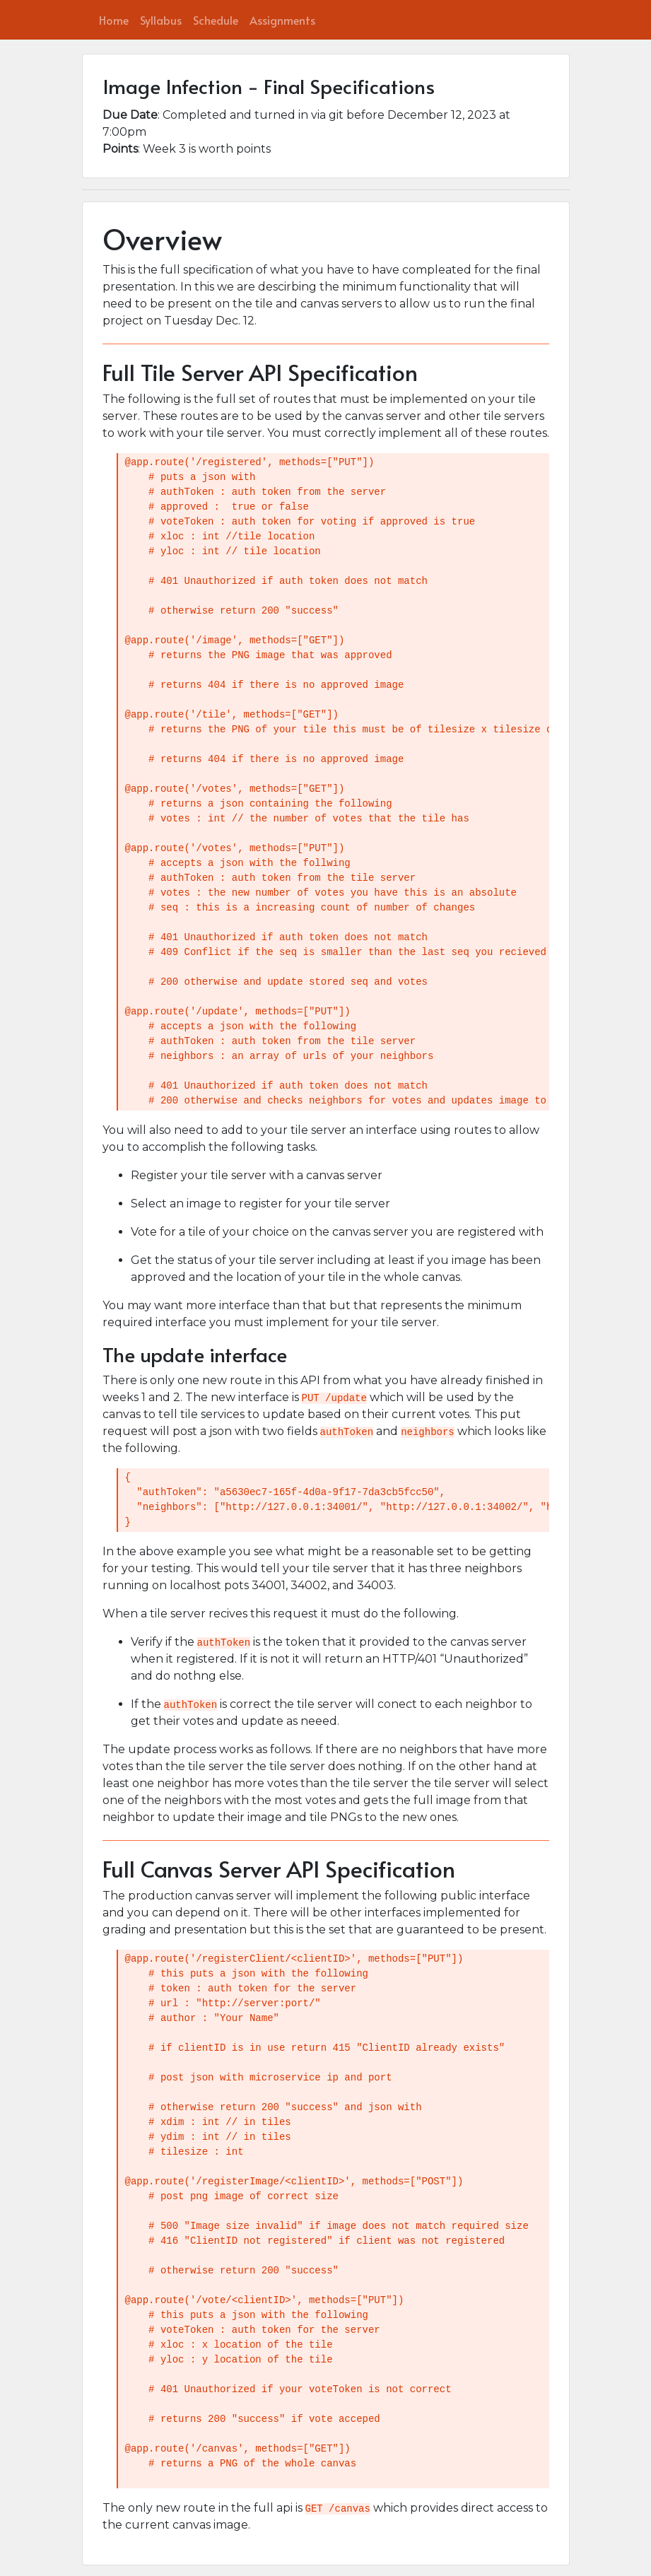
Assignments (282, 20)
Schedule (215, 20)
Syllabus (161, 20)
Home (114, 20)
